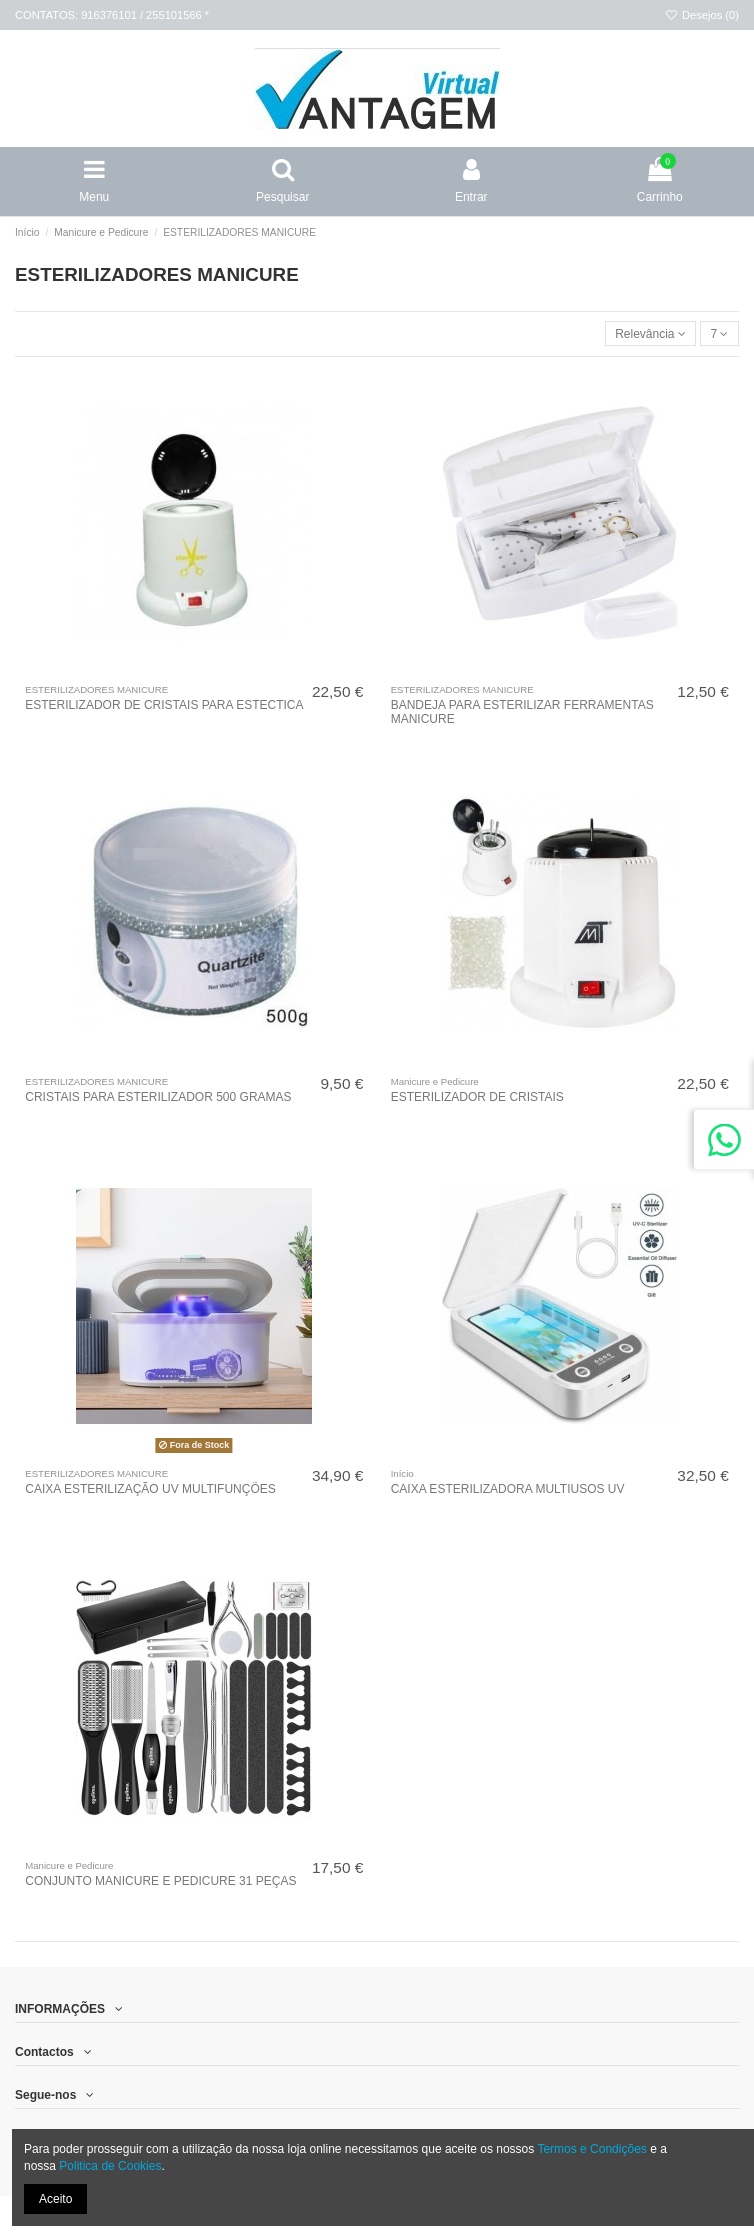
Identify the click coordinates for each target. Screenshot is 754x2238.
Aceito (55, 2199)
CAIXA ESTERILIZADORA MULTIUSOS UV (508, 1489)
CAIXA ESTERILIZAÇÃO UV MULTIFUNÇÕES (150, 1489)
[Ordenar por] (651, 333)
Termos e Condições (591, 2149)
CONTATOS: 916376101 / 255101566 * (112, 15)
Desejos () (702, 15)
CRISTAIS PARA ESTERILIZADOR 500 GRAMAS (158, 1097)
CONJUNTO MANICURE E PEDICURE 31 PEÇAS (160, 1881)
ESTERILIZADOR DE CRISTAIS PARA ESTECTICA (164, 705)
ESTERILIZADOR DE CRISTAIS (477, 1097)
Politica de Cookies (110, 2166)
